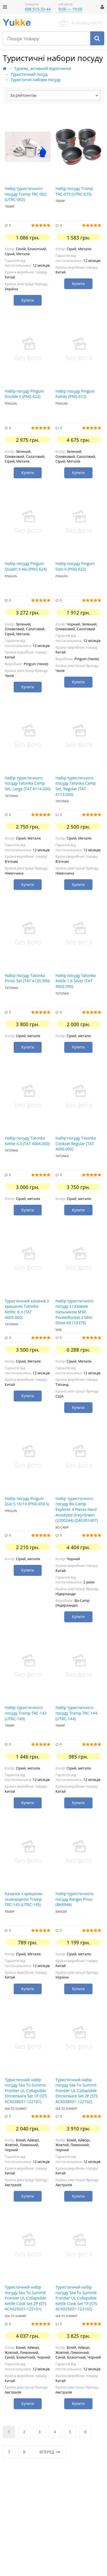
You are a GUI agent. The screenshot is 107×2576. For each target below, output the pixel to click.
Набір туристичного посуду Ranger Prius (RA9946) (75, 1899)
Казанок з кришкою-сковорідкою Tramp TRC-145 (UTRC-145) (24, 1899)
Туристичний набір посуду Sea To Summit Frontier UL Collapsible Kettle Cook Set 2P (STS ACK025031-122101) (26, 2298)
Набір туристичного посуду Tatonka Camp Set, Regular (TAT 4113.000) (76, 786)
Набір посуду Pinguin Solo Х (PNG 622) (75, 566)
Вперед (49, 2452)
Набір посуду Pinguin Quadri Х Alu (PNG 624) (26, 566)
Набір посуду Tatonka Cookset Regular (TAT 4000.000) (76, 1143)
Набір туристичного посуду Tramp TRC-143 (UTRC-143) (26, 1713)
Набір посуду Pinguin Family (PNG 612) (75, 393)
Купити (28, 300)
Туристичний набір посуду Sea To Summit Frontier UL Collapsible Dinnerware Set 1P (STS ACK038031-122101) (26, 2090)
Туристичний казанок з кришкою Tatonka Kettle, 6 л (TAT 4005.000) (27, 1309)
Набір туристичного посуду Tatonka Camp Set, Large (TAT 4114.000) (28, 783)
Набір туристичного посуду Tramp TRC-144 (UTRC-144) (77, 1713)
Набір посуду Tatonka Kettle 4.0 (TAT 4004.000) (27, 1140)
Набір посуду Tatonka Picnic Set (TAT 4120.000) (27, 978)
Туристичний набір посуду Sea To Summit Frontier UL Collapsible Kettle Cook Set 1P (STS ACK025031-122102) (77, 2298)
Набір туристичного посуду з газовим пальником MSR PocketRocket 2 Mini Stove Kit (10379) (75, 1311)
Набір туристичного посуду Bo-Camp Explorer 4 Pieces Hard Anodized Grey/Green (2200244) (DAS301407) (77, 1509)
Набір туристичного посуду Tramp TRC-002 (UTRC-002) (26, 194)
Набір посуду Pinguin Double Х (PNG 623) (24, 393)
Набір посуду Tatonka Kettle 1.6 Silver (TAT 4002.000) (76, 981)
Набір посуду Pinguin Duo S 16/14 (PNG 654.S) (27, 1501)
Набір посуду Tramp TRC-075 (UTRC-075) (74, 191)
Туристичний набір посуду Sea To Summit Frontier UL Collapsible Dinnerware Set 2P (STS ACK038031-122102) (77, 2090)
